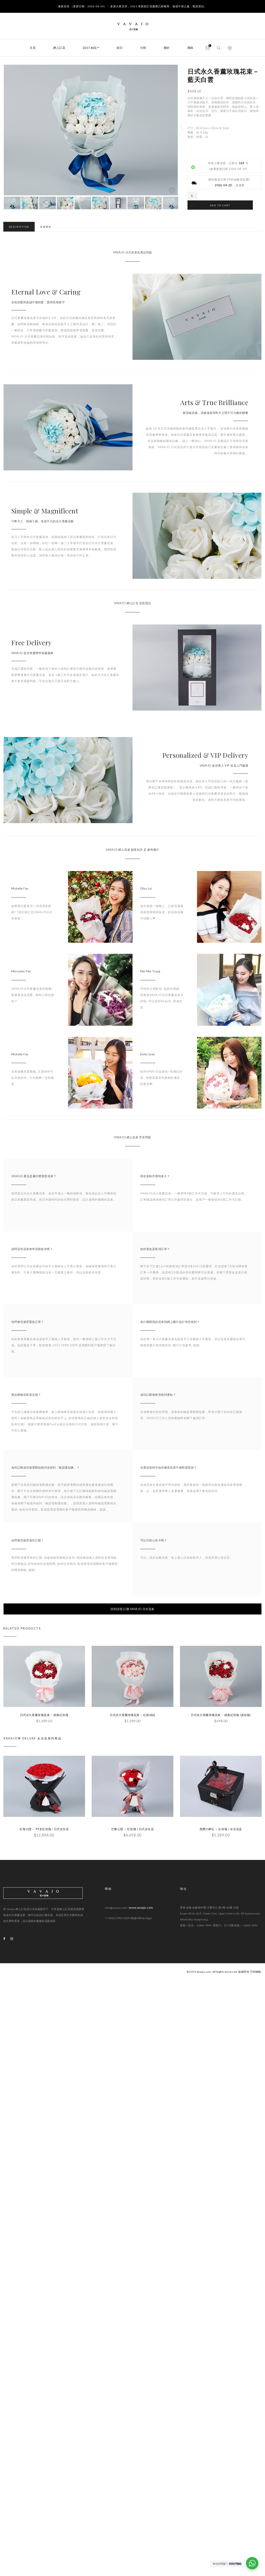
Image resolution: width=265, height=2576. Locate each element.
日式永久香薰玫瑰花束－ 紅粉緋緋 (132, 1715)
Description (19, 226)
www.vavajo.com (141, 1907)
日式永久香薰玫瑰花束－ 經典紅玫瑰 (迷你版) (221, 1715)
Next (181, 130)
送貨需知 (45, 226)
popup (172, 189)
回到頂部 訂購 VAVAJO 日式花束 (132, 1609)
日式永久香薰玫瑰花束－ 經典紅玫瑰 (44, 1715)
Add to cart (220, 205)
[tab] (19, 227)
